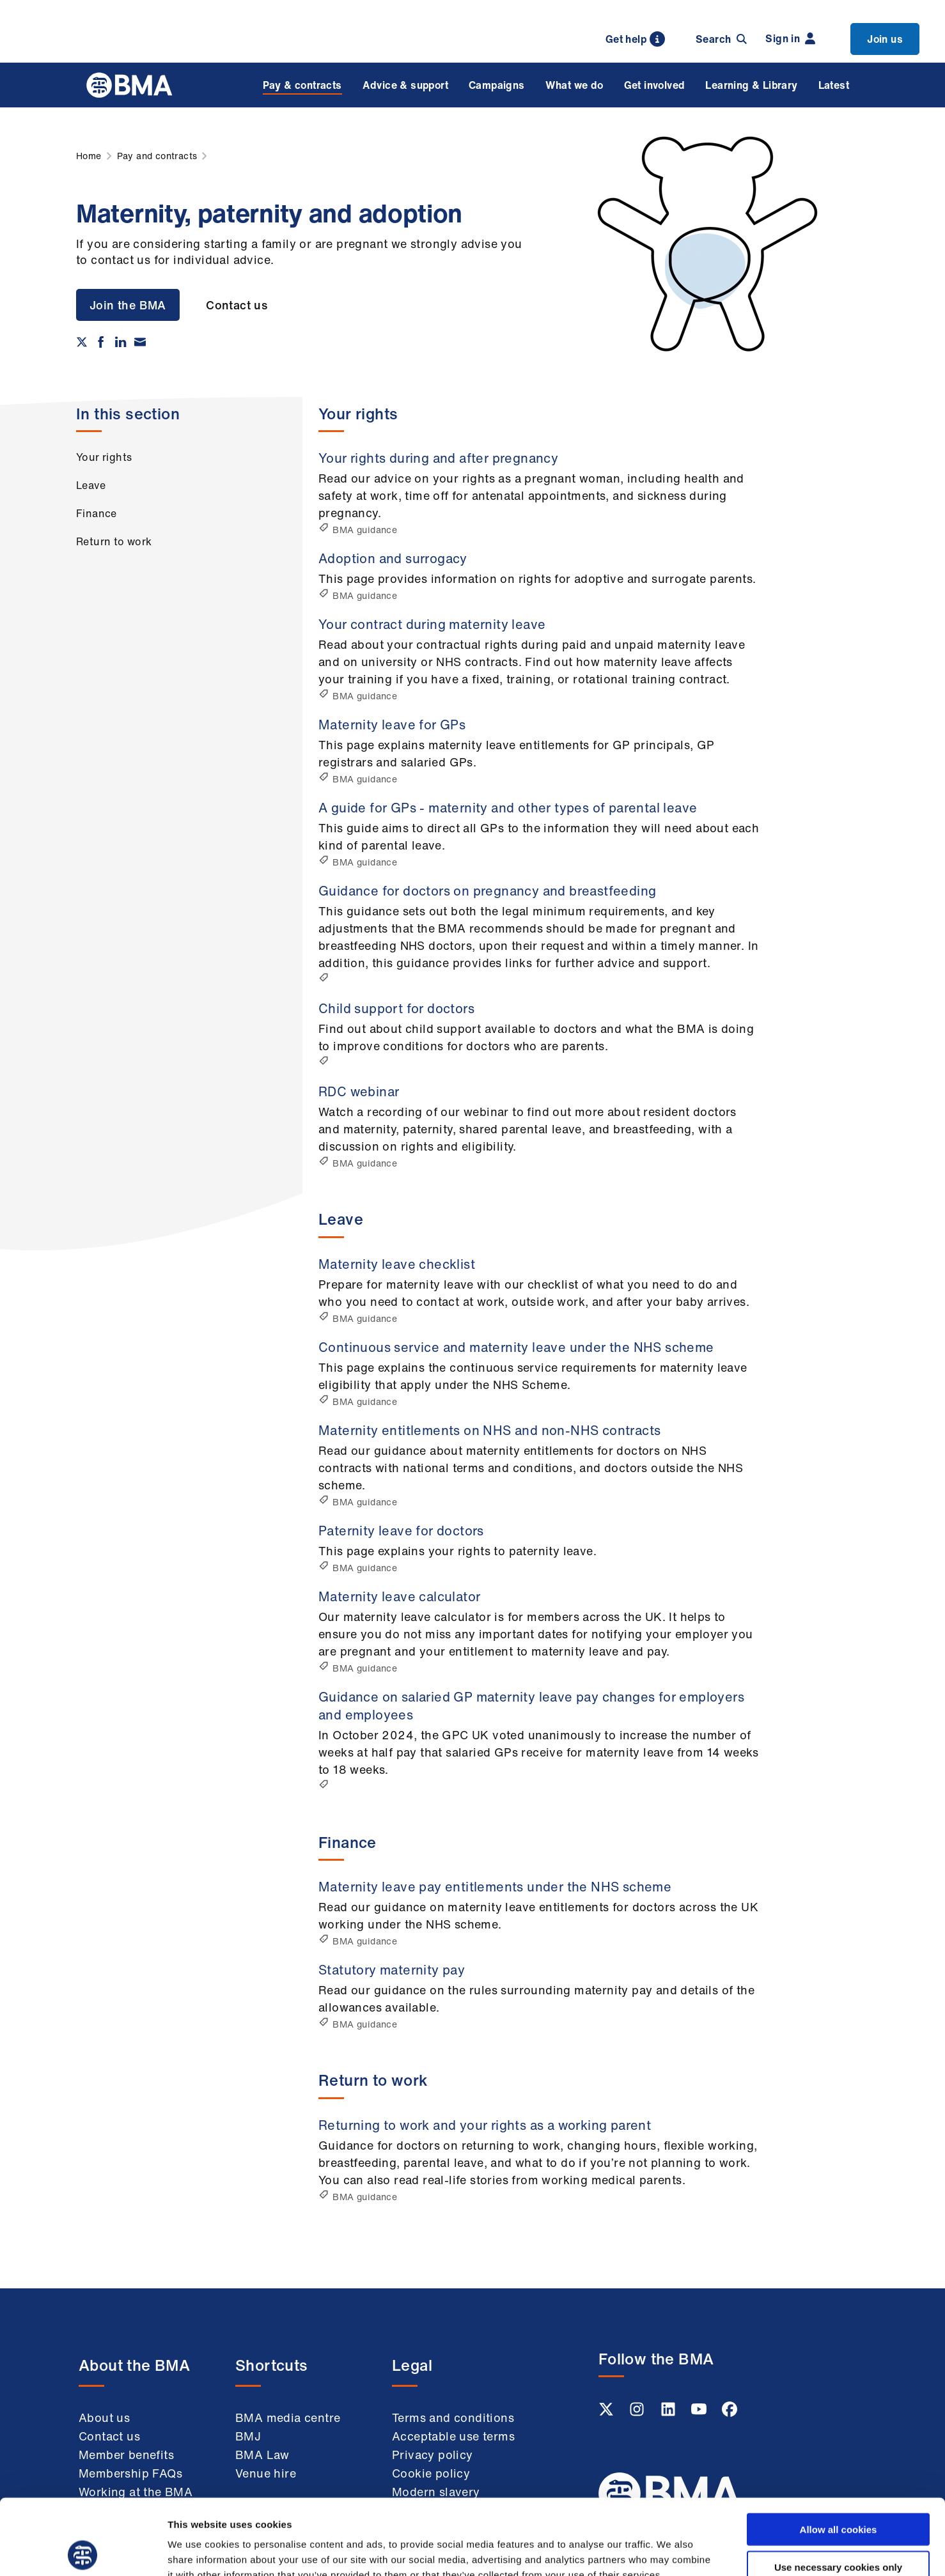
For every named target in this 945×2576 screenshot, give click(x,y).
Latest (833, 85)
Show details (671, 2550)
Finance (96, 513)
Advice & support (405, 85)
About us (104, 2417)
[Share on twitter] (82, 342)
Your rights (104, 457)
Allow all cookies (838, 2453)
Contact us (236, 305)
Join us (885, 39)
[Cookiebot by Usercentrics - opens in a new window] (83, 2551)
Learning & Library (751, 85)
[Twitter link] (607, 2413)
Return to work (114, 541)
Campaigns (497, 85)
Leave (90, 485)
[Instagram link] (638, 2413)
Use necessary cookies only (838, 2491)
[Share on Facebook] (101, 342)
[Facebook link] (729, 2413)
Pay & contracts (302, 85)
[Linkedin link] (669, 2413)
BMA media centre (287, 2417)
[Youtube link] (700, 2413)
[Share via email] (140, 342)
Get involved (654, 85)
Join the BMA (128, 305)
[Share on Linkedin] (121, 342)
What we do (574, 85)
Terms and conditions (453, 2417)
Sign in (790, 38)
